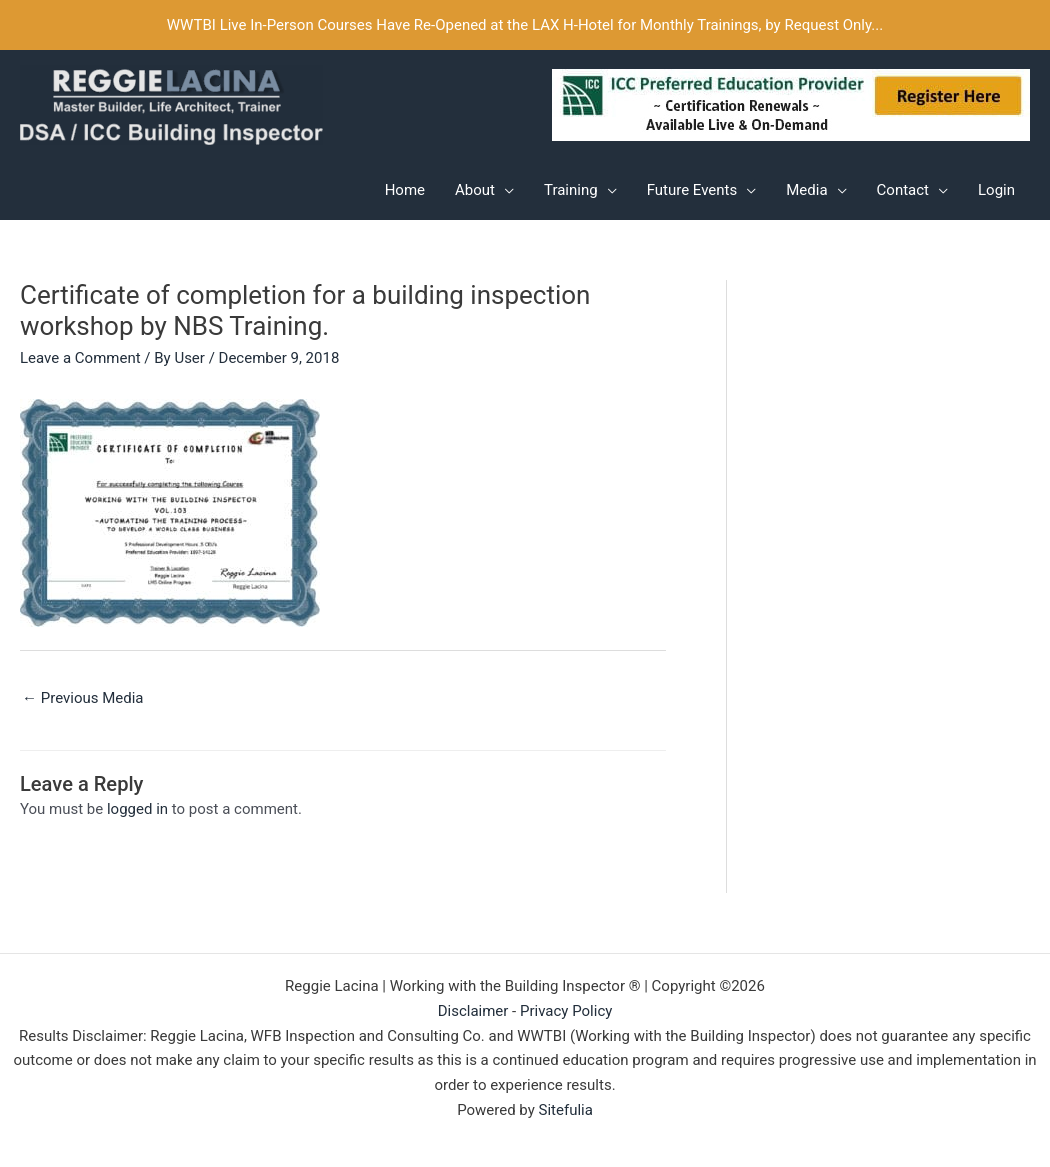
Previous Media (83, 698)
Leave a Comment (80, 358)
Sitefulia (566, 1110)
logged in (137, 809)
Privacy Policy (566, 1011)
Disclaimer (473, 1011)
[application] (504, 190)
